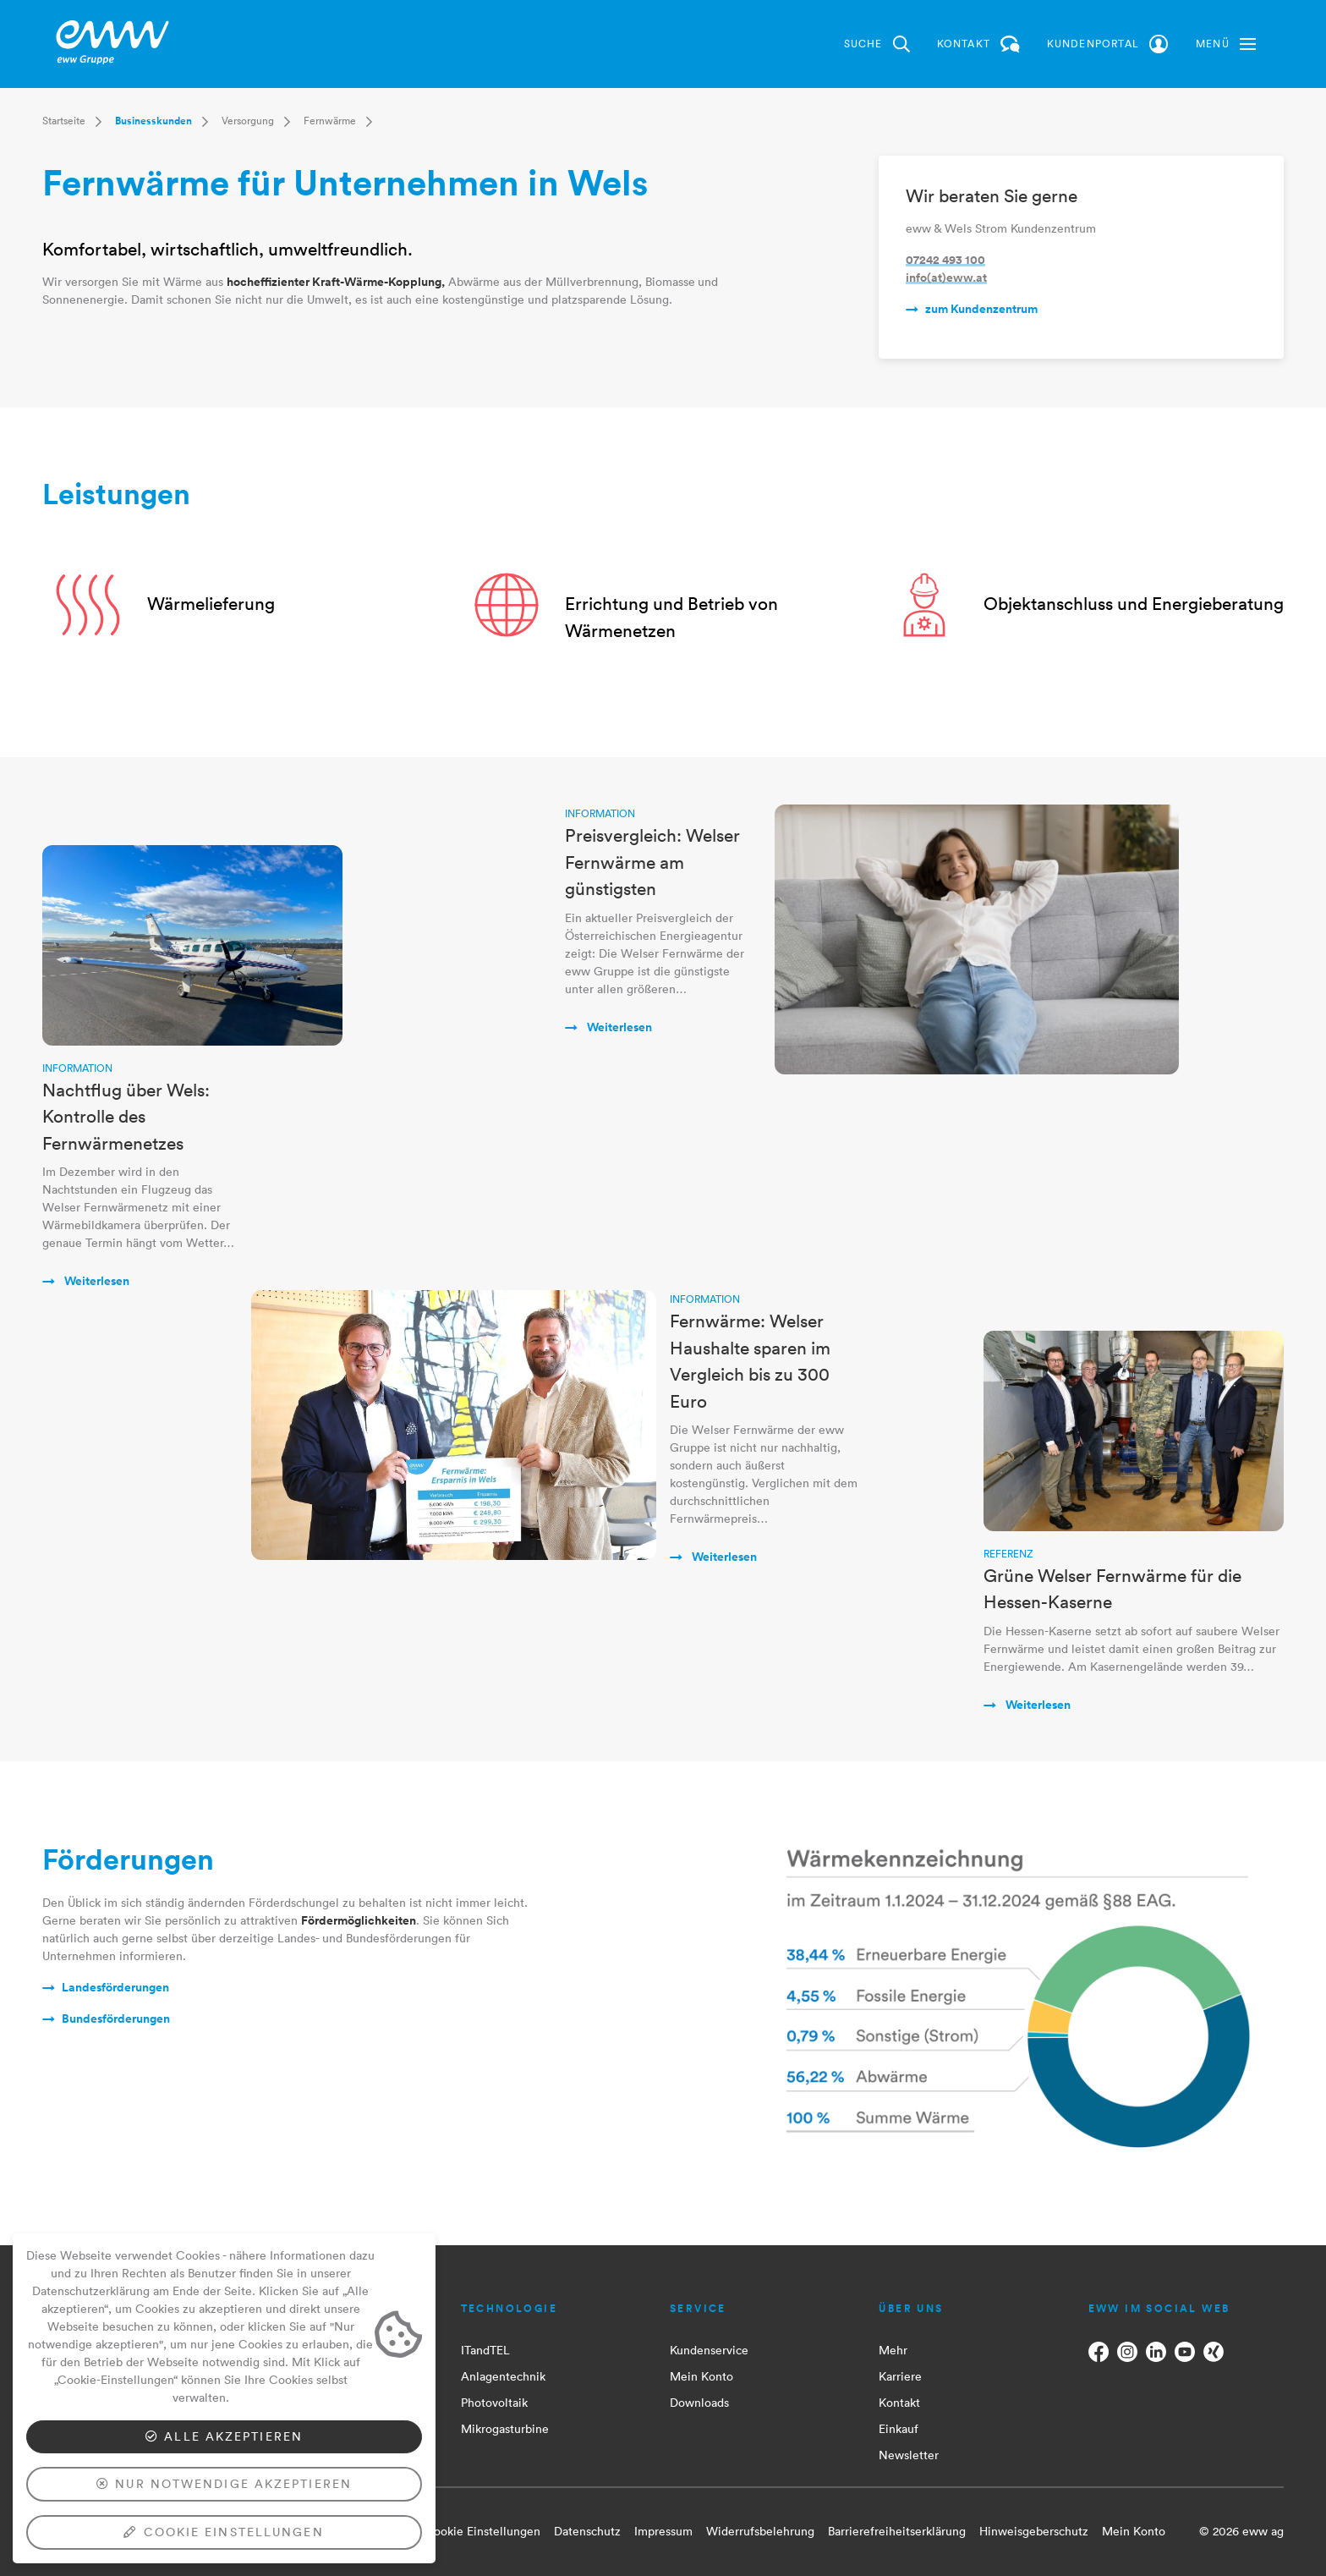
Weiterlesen (95, 1280)
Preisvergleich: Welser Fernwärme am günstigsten (652, 861)
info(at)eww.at (946, 277)
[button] (1225, 44)
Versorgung (248, 120)
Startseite (63, 120)
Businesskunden (153, 121)
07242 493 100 (945, 259)
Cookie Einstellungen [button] (482, 2531)
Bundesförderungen (116, 2018)
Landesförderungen (115, 1987)
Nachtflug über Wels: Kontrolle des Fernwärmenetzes (126, 1116)
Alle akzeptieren (224, 2436)
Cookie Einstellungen (223, 2532)
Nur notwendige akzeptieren (224, 2483)
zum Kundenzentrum (981, 308)
